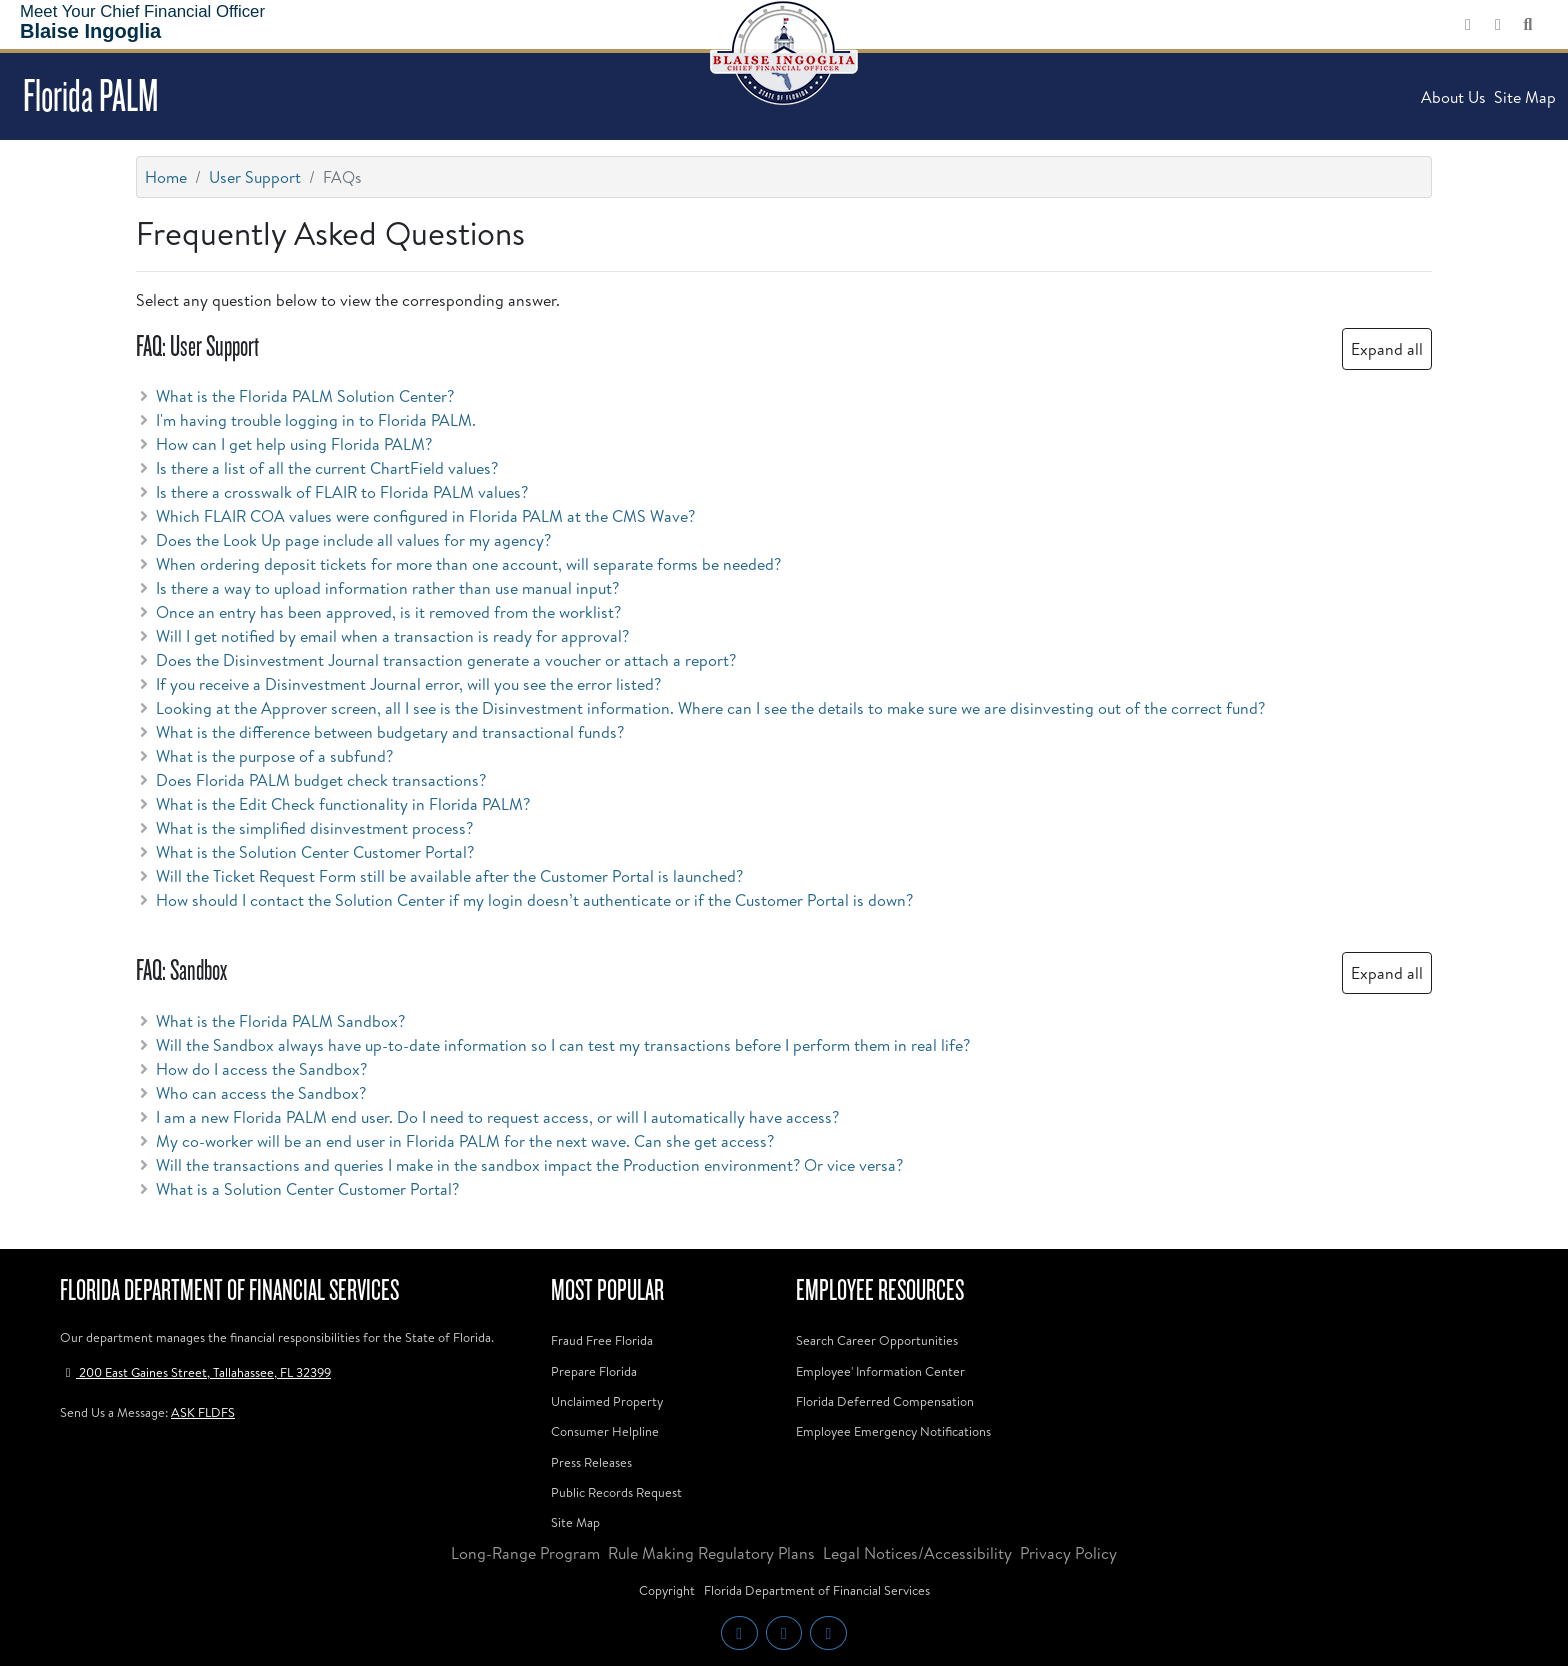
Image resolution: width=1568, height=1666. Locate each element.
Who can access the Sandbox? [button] (251, 1093)
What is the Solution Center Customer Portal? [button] (305, 852)
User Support (255, 177)
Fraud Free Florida (602, 1340)
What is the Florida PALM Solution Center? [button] (295, 396)
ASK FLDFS (203, 1412)
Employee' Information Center (880, 1371)
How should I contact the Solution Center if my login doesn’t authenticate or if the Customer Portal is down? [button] (524, 900)
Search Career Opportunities (877, 1340)
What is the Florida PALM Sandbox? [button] (270, 1021)
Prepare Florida (594, 1371)
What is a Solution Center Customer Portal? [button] (297, 1189)
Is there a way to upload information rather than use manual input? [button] (377, 588)
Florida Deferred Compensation (885, 1401)
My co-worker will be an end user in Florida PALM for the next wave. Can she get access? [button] (455, 1141)
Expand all (1387, 349)
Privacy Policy (1068, 1553)
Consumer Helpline (605, 1431)
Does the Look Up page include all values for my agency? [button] (343, 540)
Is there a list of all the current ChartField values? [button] (317, 468)
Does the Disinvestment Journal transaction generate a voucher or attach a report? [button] (436, 660)
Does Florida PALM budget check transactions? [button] (311, 780)
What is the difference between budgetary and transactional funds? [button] (380, 732)
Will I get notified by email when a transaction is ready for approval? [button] (382, 636)
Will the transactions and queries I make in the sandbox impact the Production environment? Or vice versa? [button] (519, 1165)
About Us (1453, 97)
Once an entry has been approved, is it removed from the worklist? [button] (378, 612)
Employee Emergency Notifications (893, 1431)
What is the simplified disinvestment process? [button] (304, 828)
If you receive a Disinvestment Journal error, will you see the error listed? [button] (398, 684)
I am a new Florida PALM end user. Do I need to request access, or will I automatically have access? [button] (487, 1117)
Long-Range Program (525, 1553)
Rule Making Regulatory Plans (711, 1553)
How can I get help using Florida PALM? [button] (284, 444)
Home (166, 177)
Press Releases (591, 1462)
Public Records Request (616, 1492)
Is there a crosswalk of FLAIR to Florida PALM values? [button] (332, 492)
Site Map (1525, 97)
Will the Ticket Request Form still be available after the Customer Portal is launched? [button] (439, 876)
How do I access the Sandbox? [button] (251, 1069)
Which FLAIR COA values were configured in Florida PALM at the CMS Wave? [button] (415, 516)
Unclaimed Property (607, 1401)
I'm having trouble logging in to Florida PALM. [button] (306, 420)
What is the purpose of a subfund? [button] (264, 756)
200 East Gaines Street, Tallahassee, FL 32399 (195, 1372)
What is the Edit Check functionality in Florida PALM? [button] (333, 804)
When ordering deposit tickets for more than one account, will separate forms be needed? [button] (458, 564)
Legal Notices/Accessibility (917, 1553)
